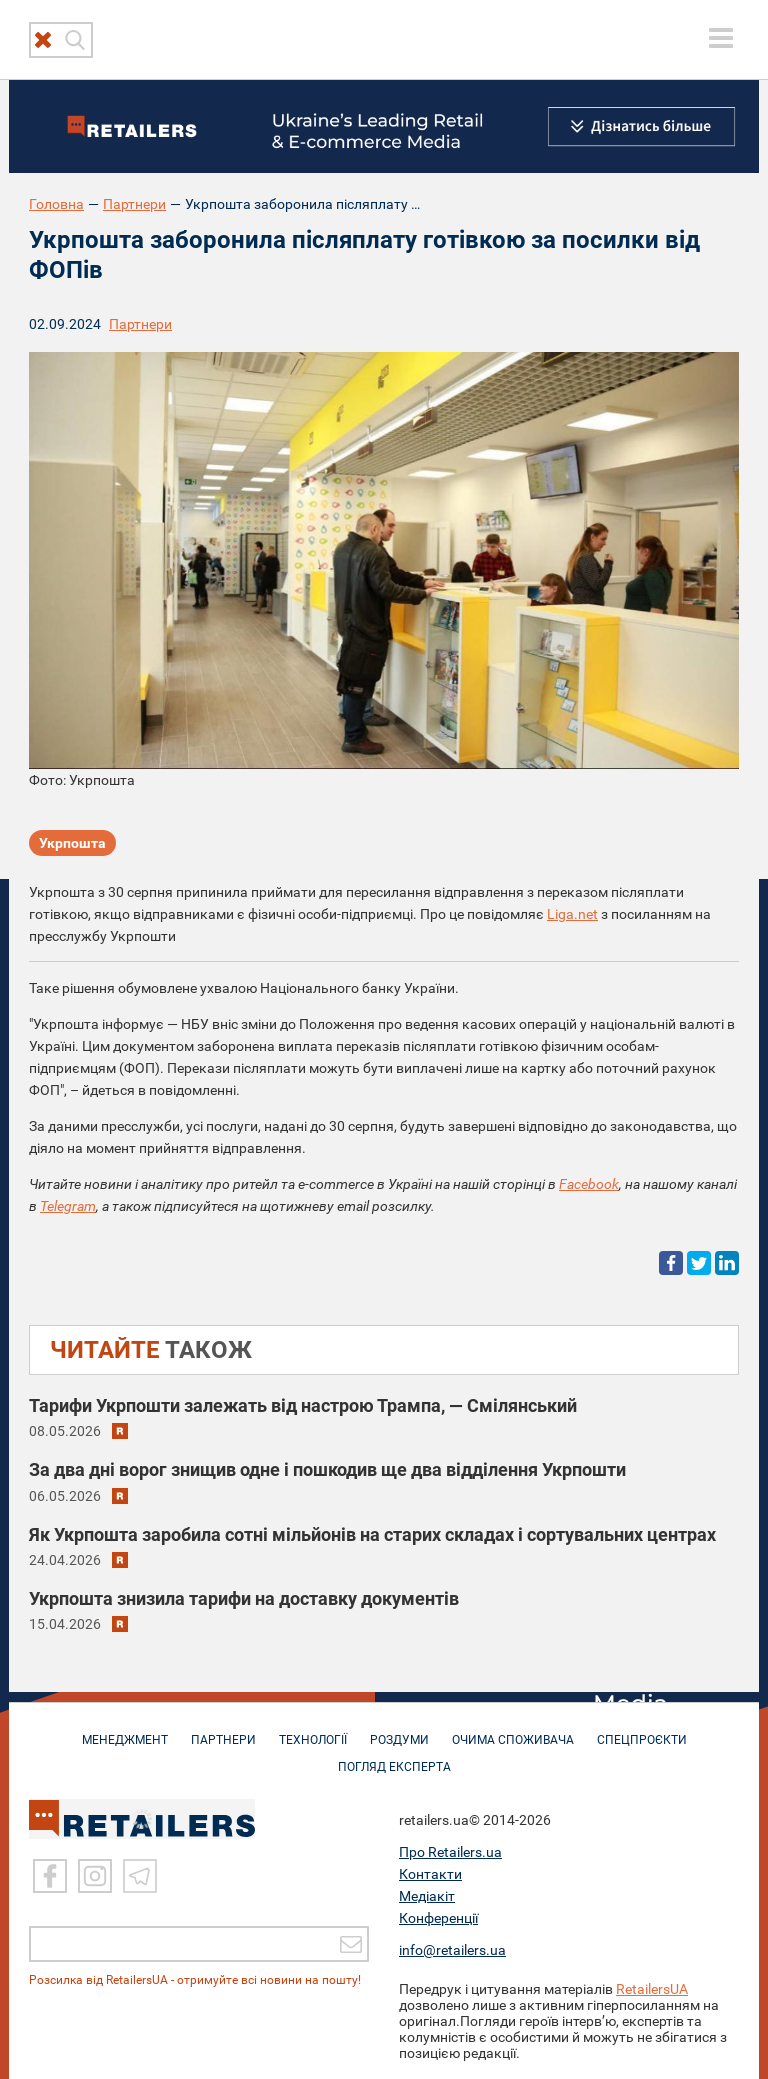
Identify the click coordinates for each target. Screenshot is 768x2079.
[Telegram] (140, 1874)
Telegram (68, 1206)
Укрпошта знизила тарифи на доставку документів (244, 1598)
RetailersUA (652, 1987)
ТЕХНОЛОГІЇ (313, 1730)
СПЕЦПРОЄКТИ (642, 1730)
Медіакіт (427, 1894)
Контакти (430, 1872)
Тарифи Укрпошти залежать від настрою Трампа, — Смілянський (303, 1405)
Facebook (589, 1184)
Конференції (438, 1916)
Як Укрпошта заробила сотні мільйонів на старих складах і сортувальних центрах (372, 1534)
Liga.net (572, 914)
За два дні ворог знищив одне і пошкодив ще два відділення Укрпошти (327, 1469)
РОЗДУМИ (399, 1730)
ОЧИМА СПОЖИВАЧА (513, 1730)
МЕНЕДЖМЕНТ (125, 1730)
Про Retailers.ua (450, 1850)
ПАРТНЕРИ (223, 1730)
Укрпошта (72, 843)
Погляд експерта (394, 1757)
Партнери (134, 204)
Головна (56, 204)
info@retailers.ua (452, 1948)
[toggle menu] (721, 38)
